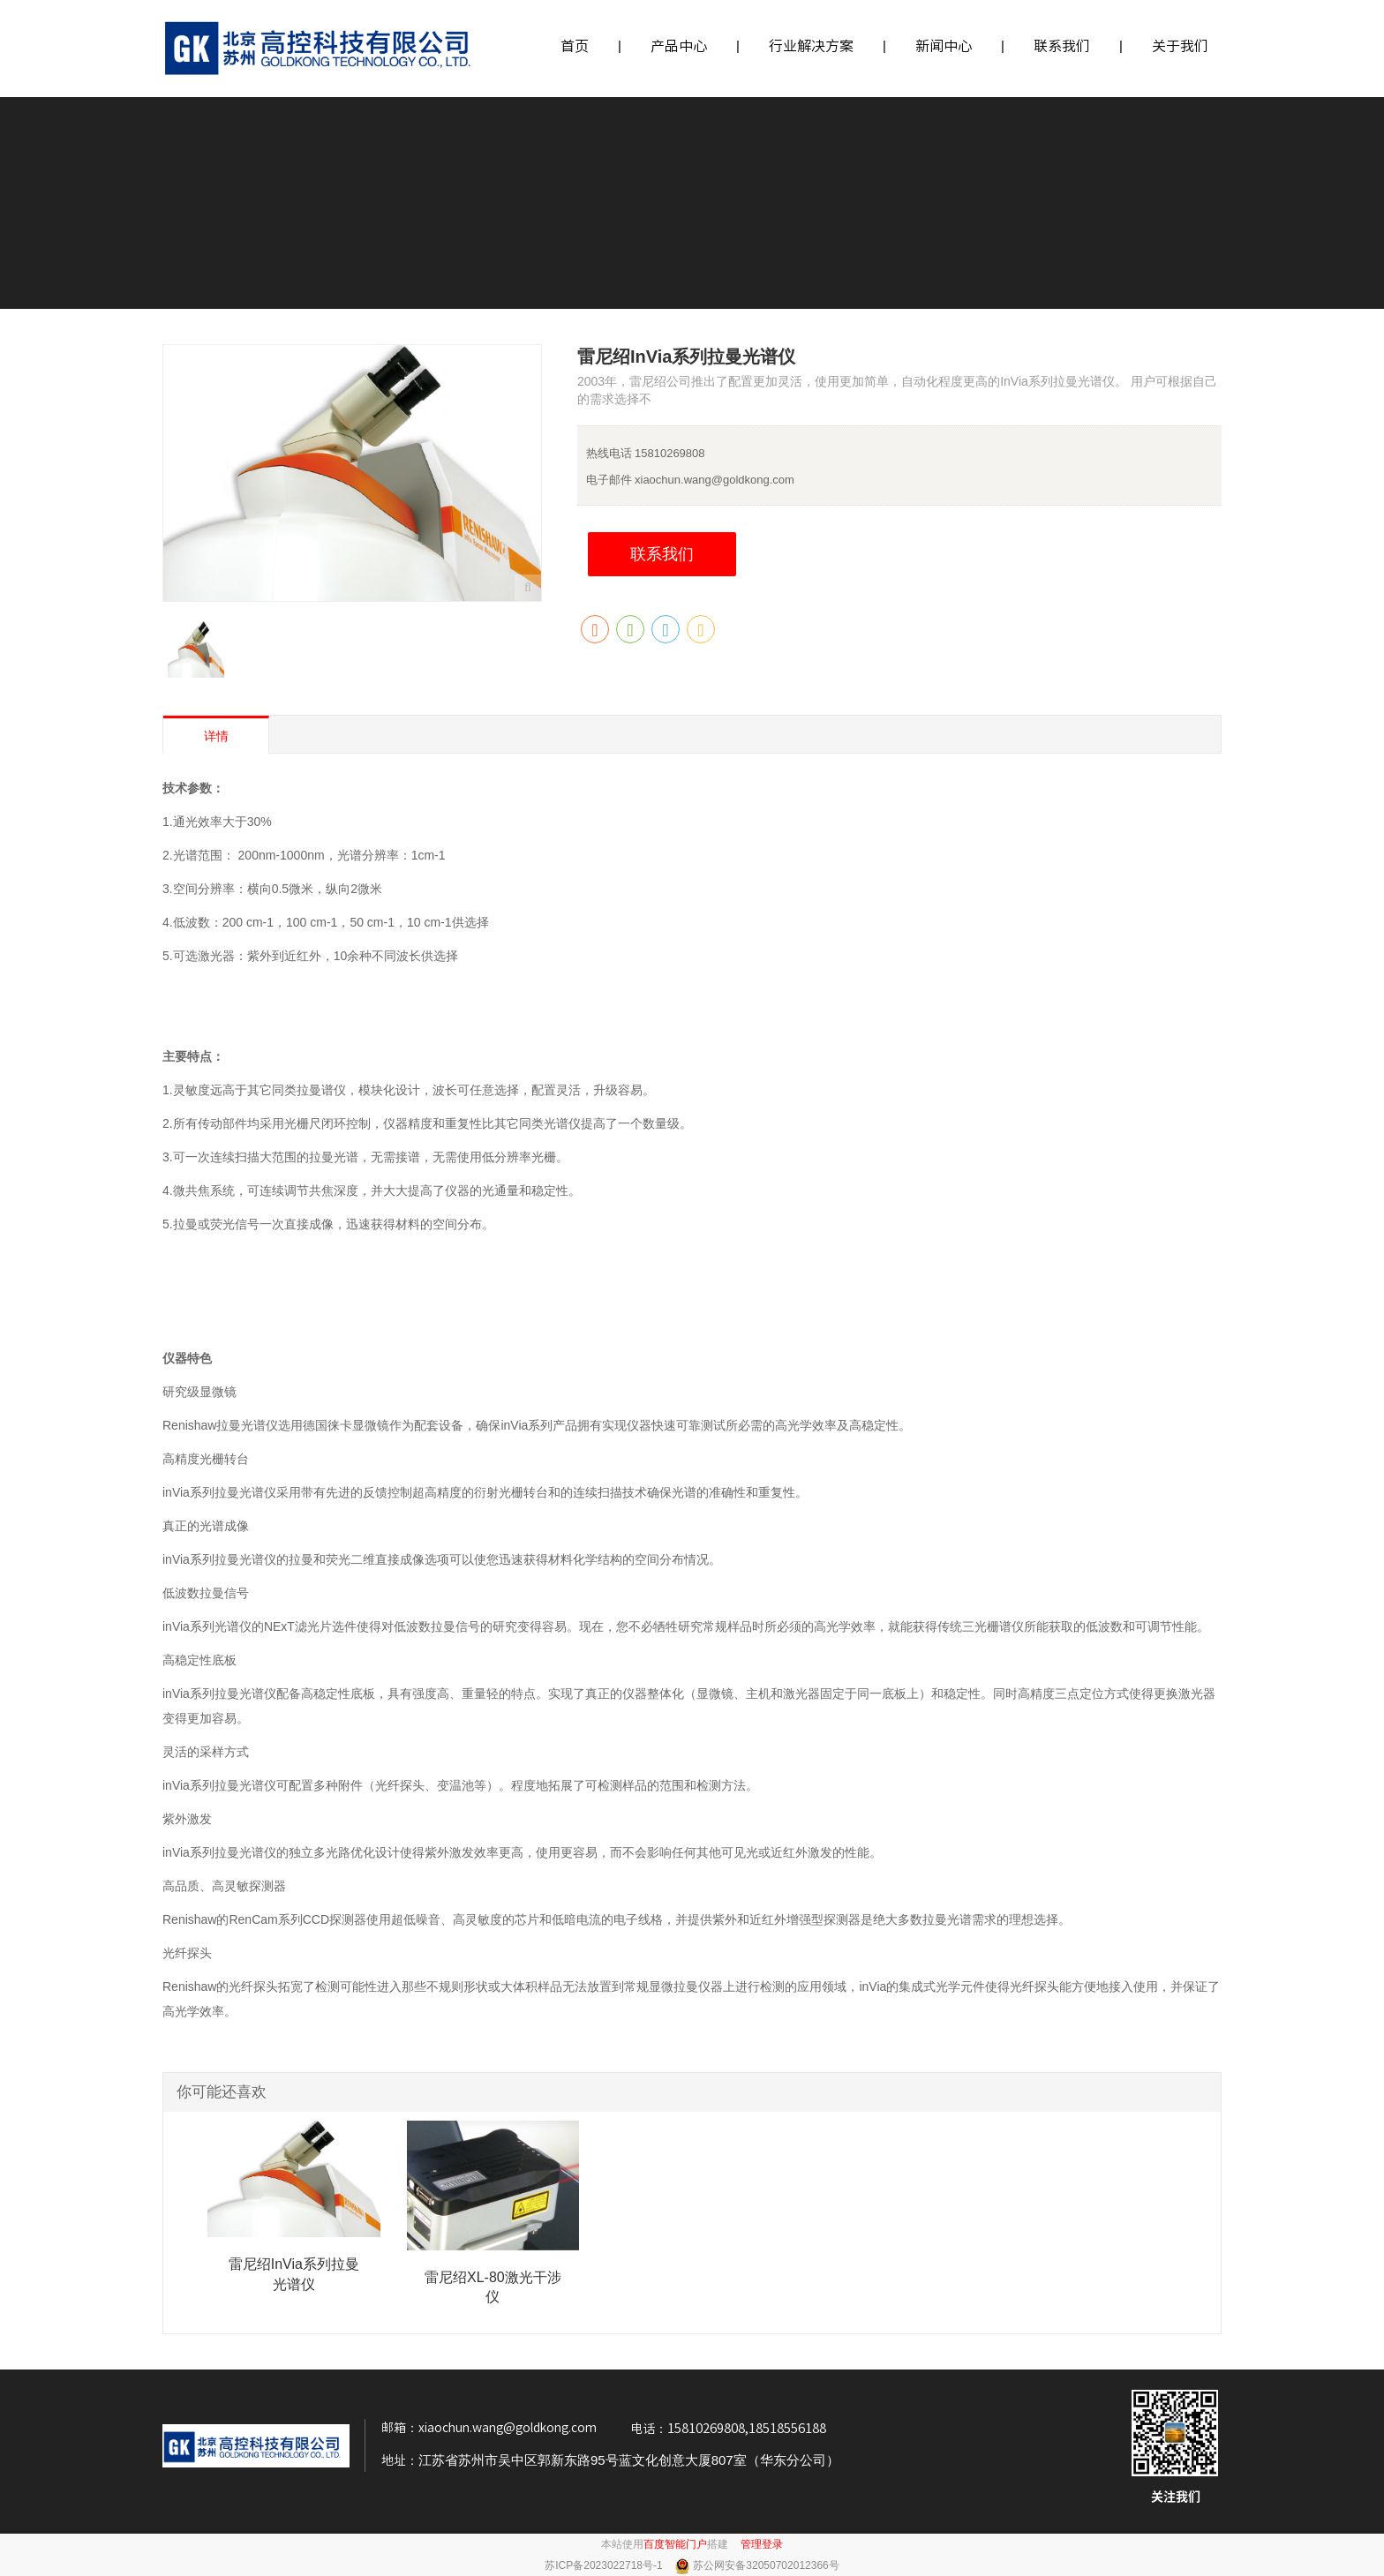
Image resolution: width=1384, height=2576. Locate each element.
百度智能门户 (675, 2544)
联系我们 (1062, 46)
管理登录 (762, 2544)
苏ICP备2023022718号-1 (605, 2565)
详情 (216, 736)
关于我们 (1180, 46)
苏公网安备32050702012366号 (766, 2565)
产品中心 (679, 46)
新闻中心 (943, 46)
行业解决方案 (811, 46)
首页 (574, 46)
